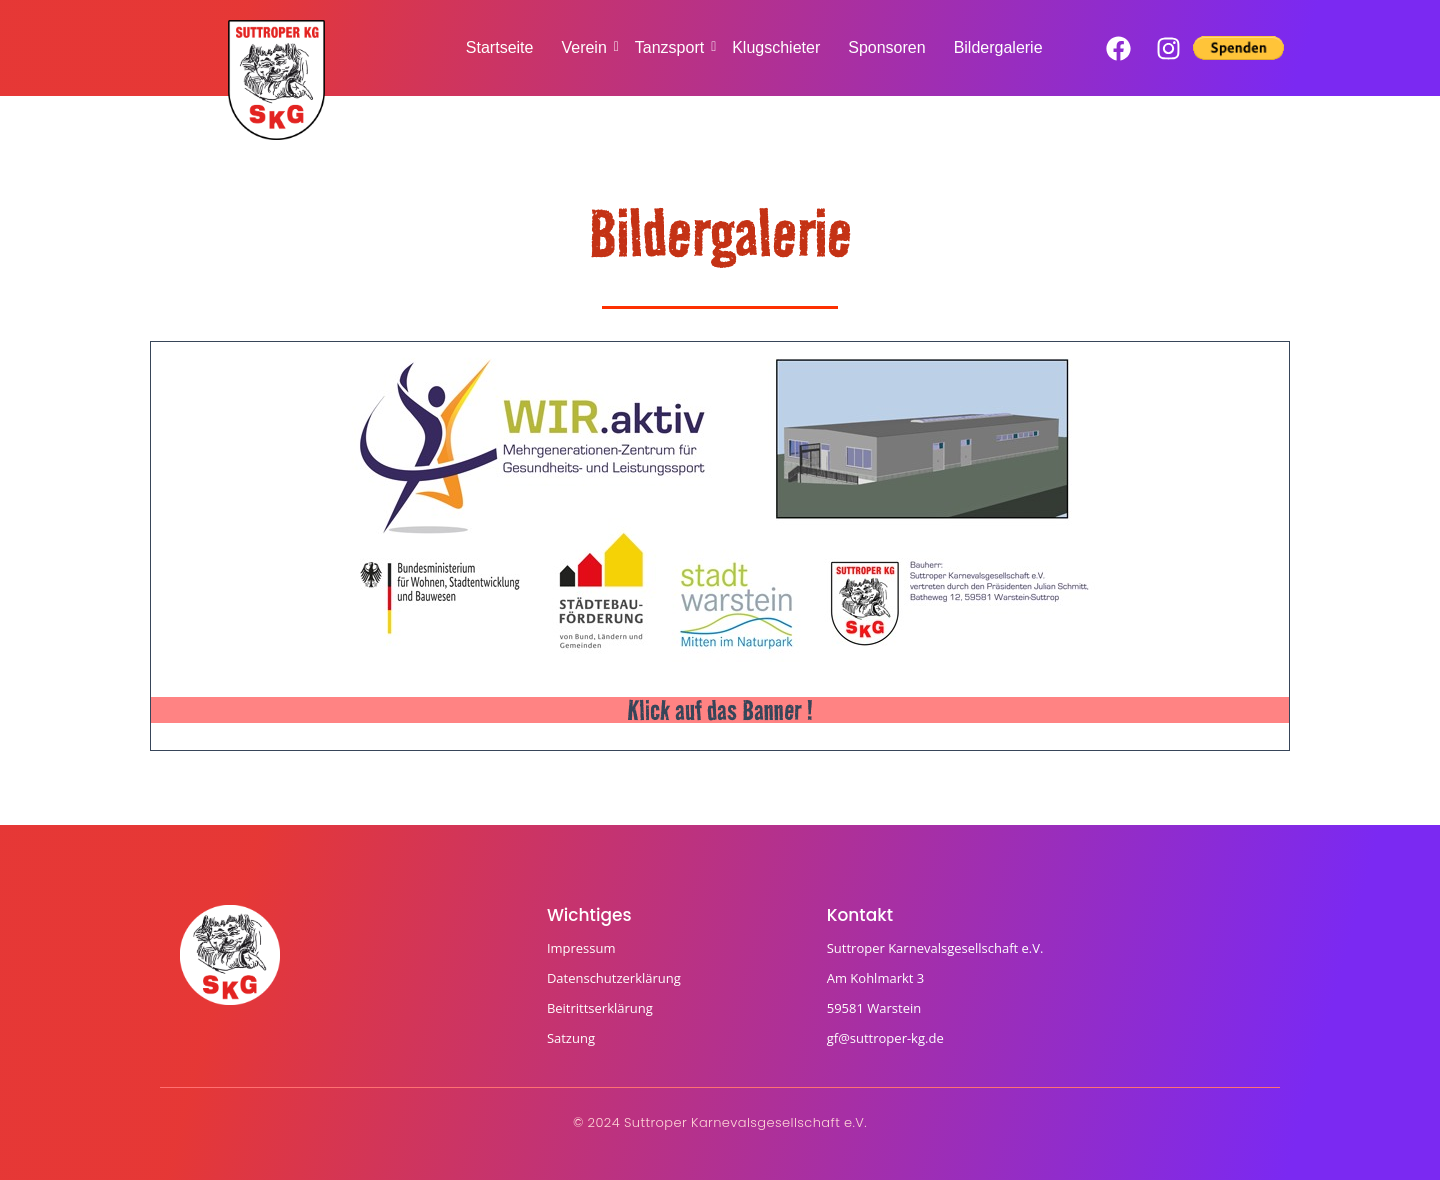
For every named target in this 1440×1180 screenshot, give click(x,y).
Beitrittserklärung (600, 1008)
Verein (585, 47)
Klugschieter (776, 47)
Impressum (581, 948)
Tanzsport (671, 47)
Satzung (571, 1038)
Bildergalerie (998, 47)
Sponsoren (886, 47)
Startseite (500, 47)
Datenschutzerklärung (614, 978)
